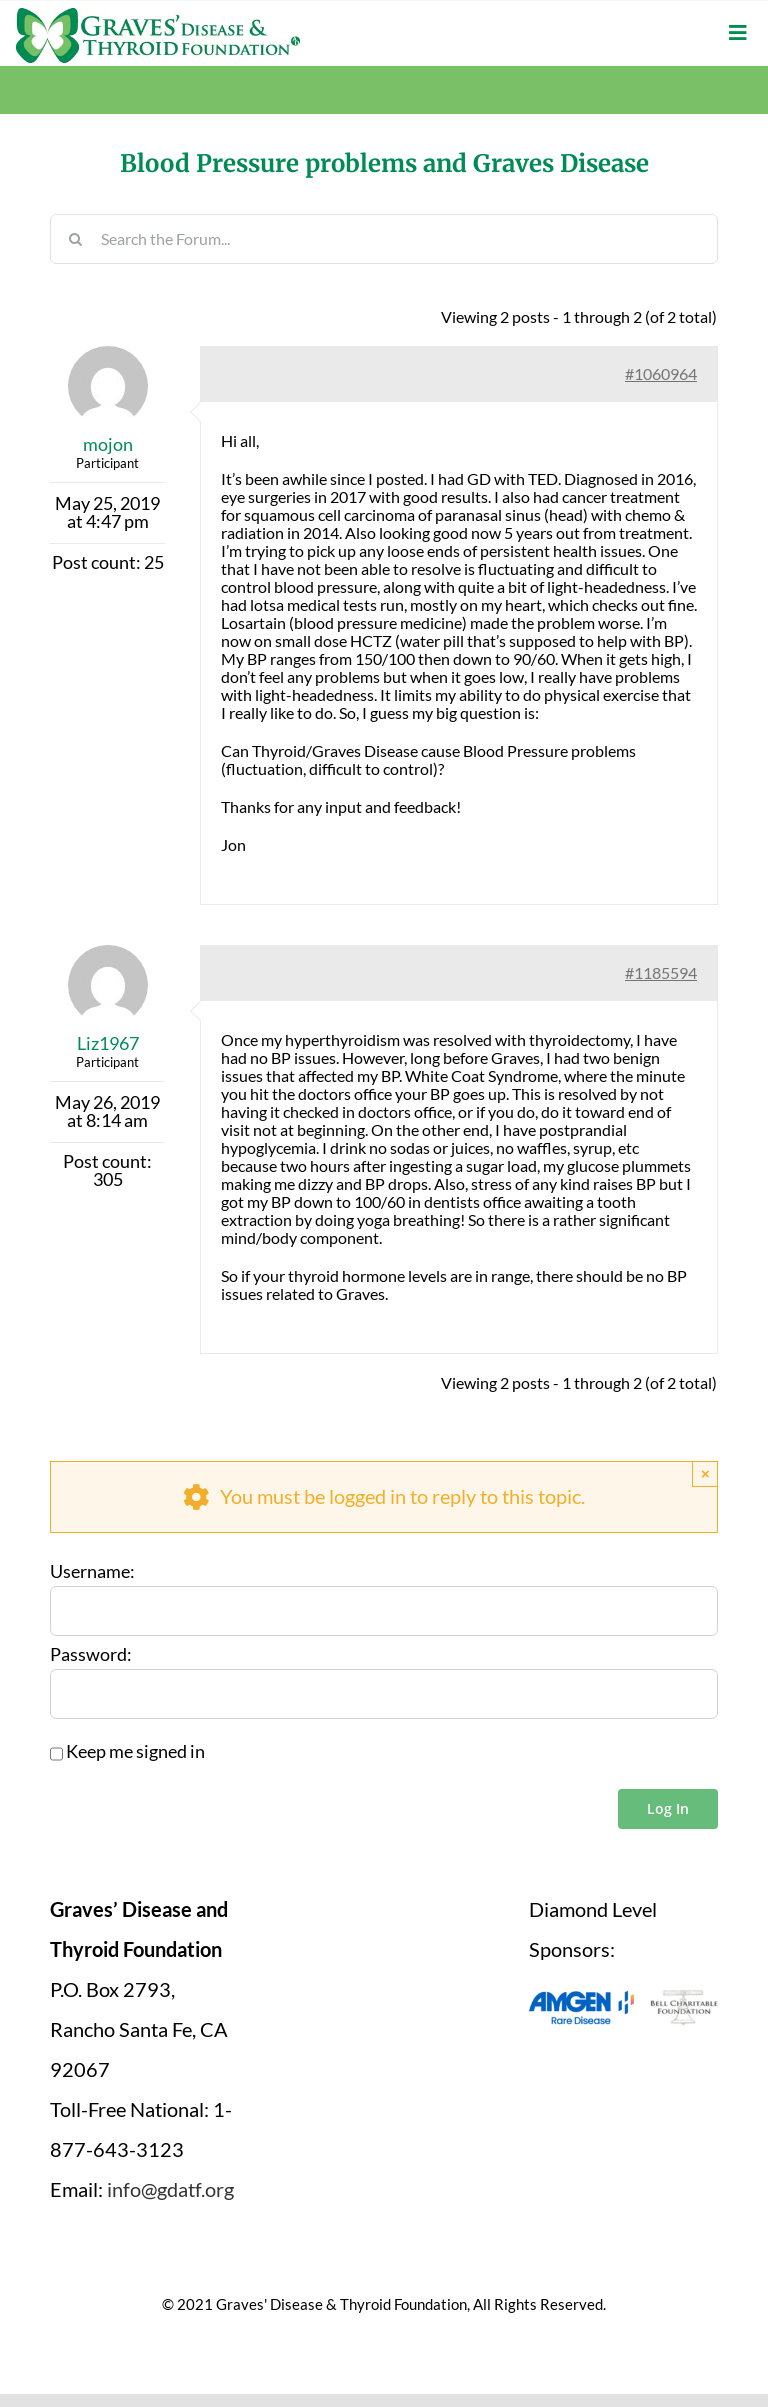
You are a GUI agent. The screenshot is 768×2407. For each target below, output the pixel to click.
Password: (91, 1655)
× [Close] (705, 1473)
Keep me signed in (135, 1752)
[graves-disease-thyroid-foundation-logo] (158, 15)
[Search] (75, 239)
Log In (668, 1808)
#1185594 (661, 972)
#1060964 (661, 373)
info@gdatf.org (170, 2189)
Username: (92, 1572)
